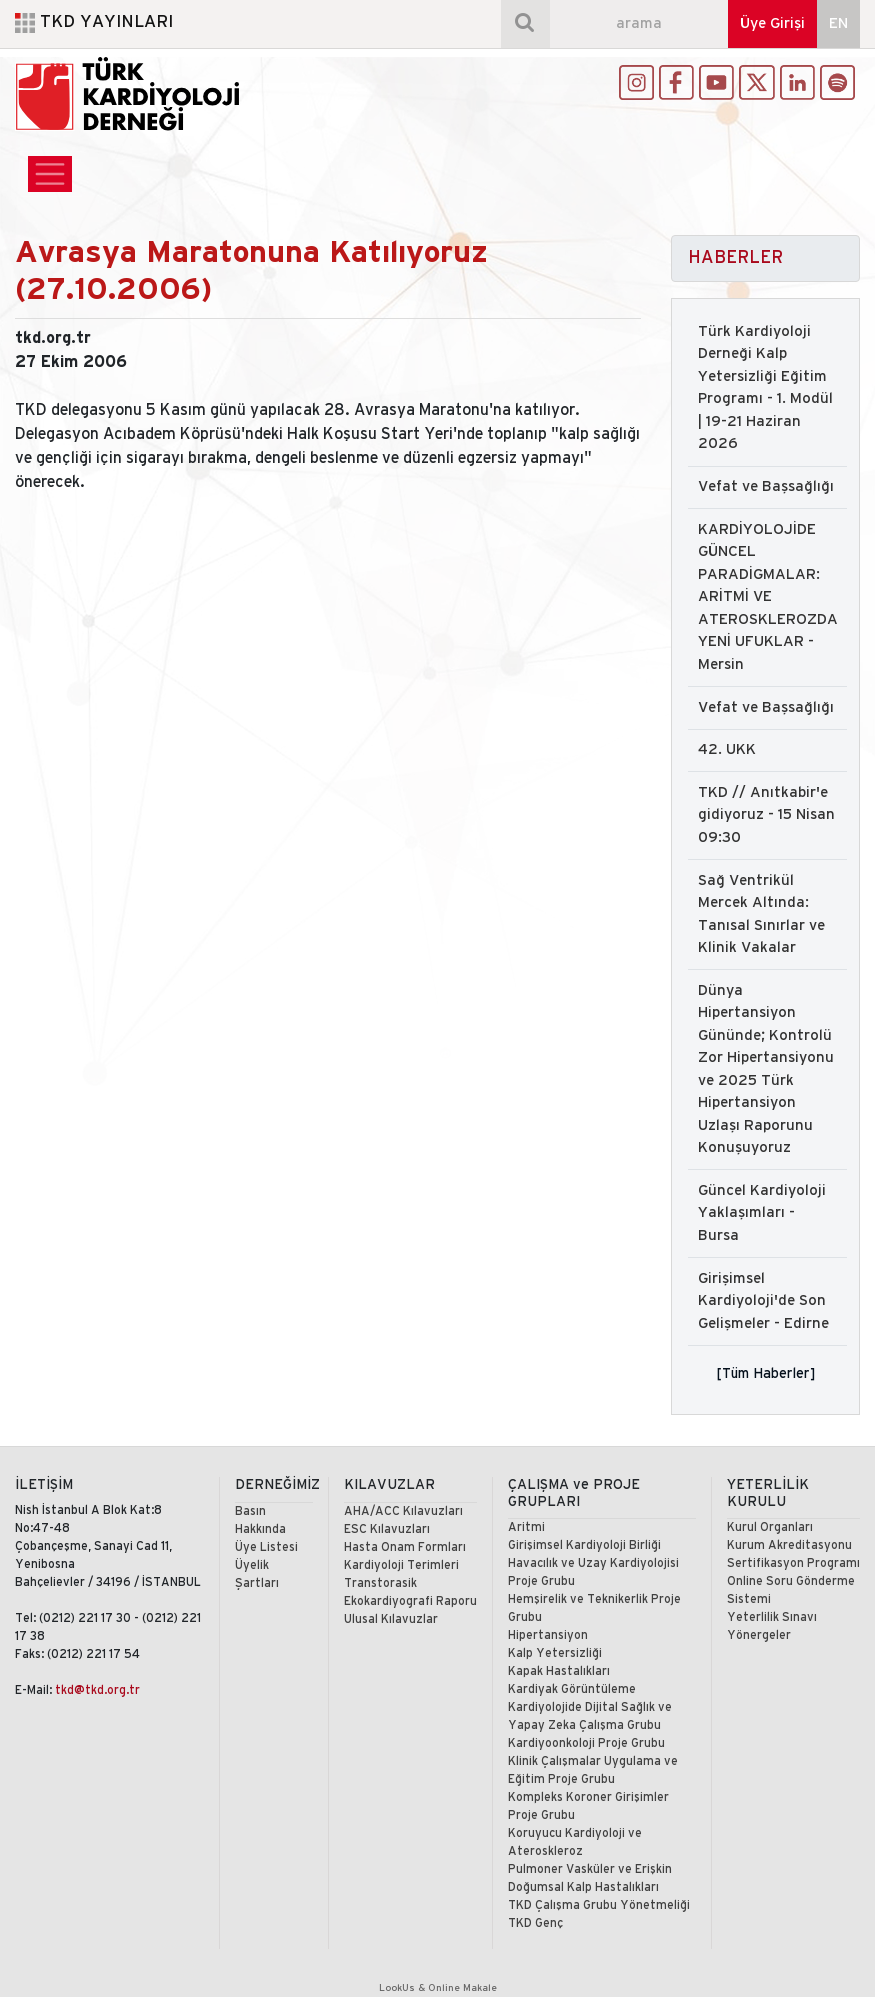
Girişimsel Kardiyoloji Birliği (584, 1545)
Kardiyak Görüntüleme (572, 1689)
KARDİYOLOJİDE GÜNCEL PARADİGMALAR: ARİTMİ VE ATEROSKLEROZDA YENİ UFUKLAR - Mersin (768, 597)
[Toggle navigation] (50, 174)
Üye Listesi (266, 1547)
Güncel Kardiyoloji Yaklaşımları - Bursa (762, 1213)
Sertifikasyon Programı (793, 1563)
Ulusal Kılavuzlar (391, 1619)
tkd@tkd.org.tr (97, 1690)
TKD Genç (535, 1923)
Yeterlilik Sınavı (772, 1617)
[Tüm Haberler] (765, 1373)
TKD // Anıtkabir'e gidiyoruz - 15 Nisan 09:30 (766, 815)
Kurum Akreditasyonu (789, 1545)
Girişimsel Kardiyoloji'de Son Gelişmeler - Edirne (763, 1301)
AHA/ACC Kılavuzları (403, 1511)
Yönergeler (759, 1635)
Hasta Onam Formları (405, 1547)
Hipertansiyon (548, 1635)
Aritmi (526, 1527)
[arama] (639, 24)
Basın (250, 1511)
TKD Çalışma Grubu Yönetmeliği (599, 1905)
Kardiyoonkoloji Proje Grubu (586, 1743)
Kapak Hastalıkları (559, 1671)
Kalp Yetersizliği (555, 1653)
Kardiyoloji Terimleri (401, 1565)
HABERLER (735, 258)
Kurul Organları (770, 1527)
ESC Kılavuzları (387, 1529)
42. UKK (727, 750)
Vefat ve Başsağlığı (766, 487)
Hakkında (260, 1529)
